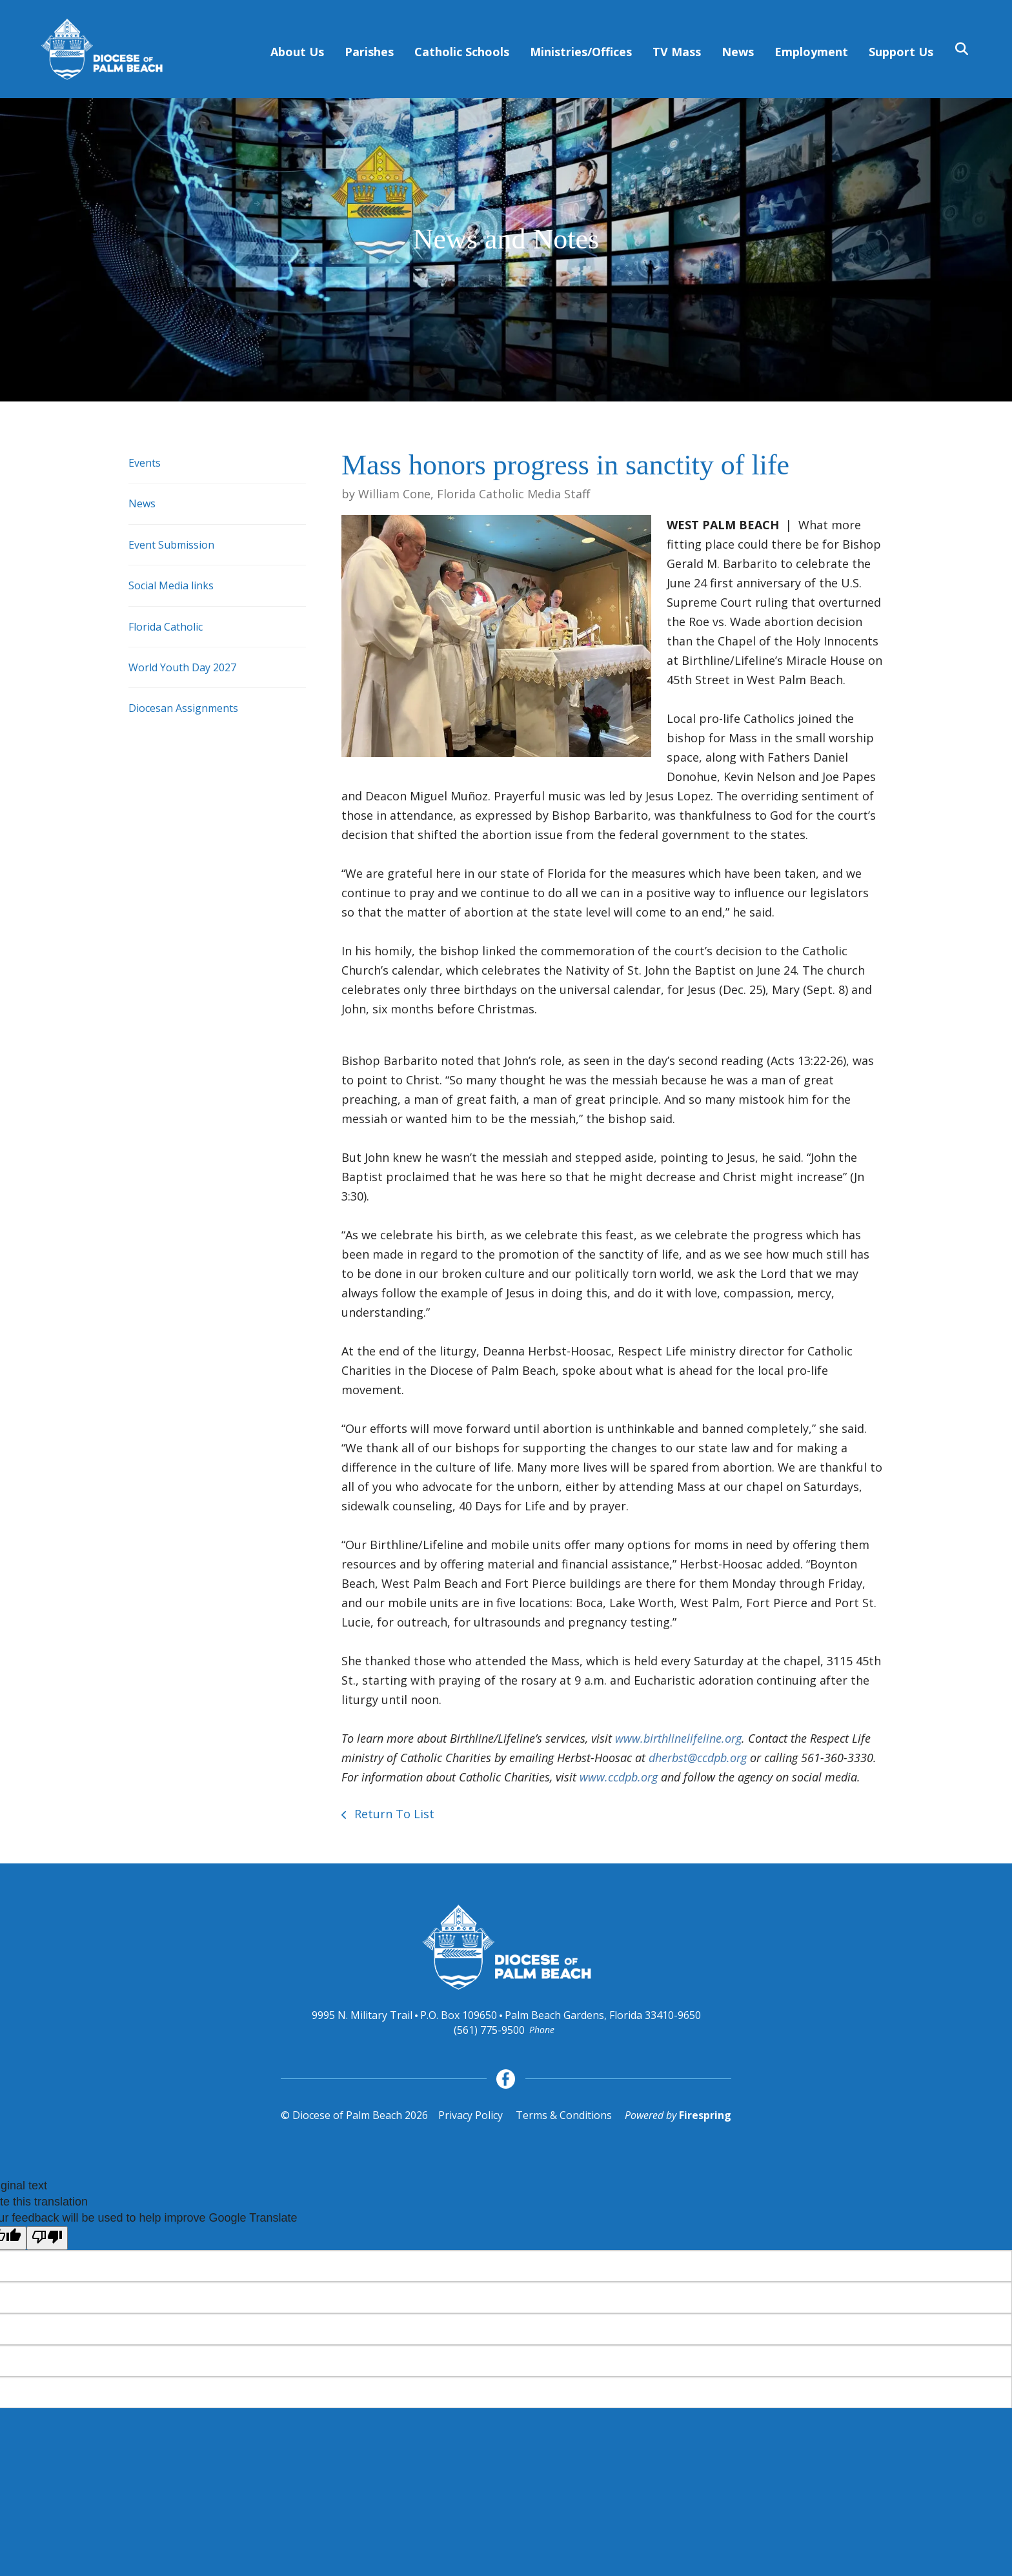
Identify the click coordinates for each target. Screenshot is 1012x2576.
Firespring (705, 2115)
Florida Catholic (165, 627)
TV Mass (677, 51)
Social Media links (171, 585)
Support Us (901, 51)
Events (144, 463)
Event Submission (171, 545)
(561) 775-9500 (489, 2030)
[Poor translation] (47, 2238)
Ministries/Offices (581, 51)
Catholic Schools (461, 51)
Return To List (392, 1813)
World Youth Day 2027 (182, 667)
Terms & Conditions (564, 2115)
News (738, 51)
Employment (811, 51)
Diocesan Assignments (183, 708)
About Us (297, 51)
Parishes (369, 51)
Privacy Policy (470, 2115)
